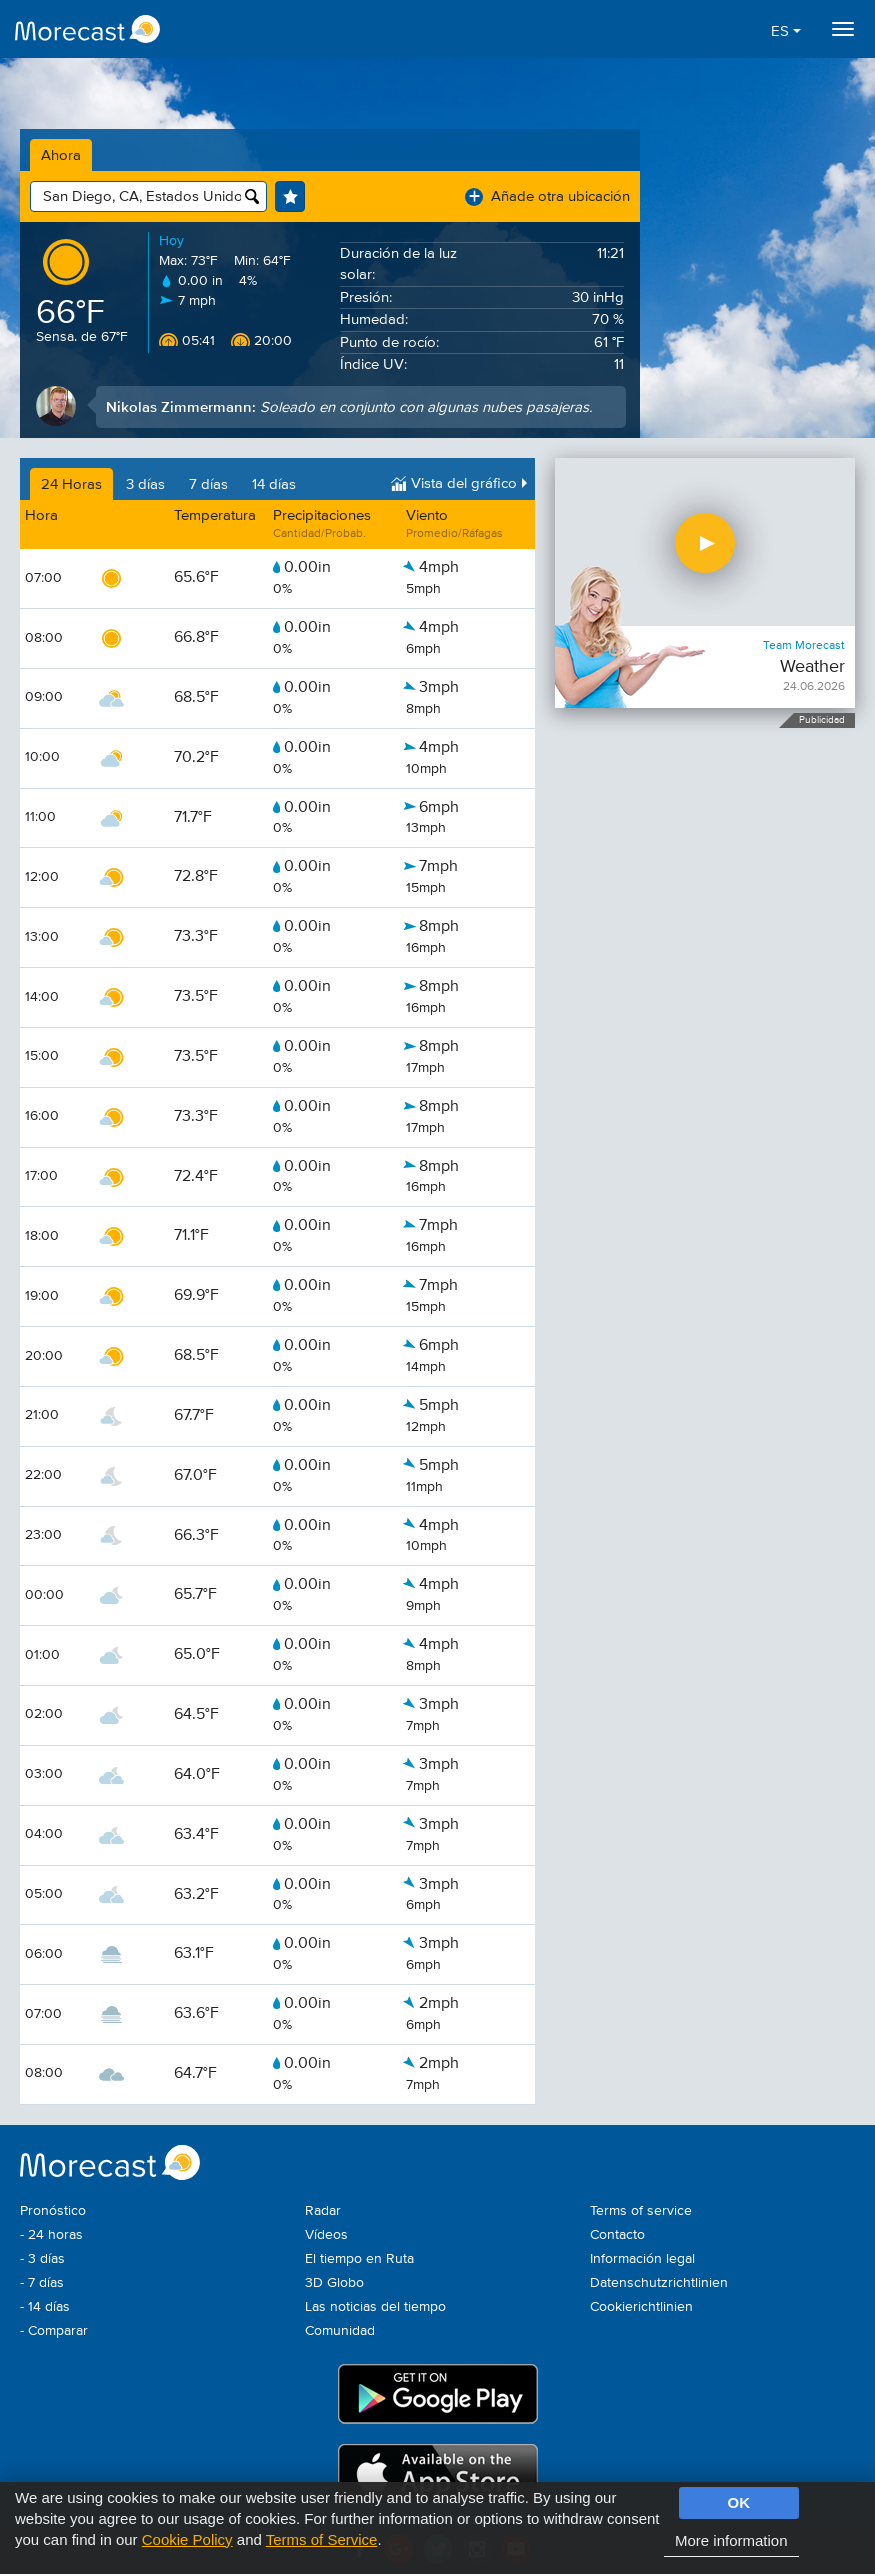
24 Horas (71, 484)
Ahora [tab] (61, 155)
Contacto (617, 2235)
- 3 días (42, 2259)
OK (739, 2502)
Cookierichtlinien (641, 2307)
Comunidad (340, 2331)
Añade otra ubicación (547, 196)
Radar (323, 2211)
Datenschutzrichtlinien (659, 2283)
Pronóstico (53, 2211)
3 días (145, 484)
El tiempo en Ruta (359, 2259)
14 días (274, 484)
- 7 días (42, 2283)
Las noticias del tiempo (375, 2307)
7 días (208, 484)
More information (731, 2540)
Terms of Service (322, 2539)
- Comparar (54, 2331)
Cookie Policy (187, 2539)
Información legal (642, 2259)
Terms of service (641, 2211)
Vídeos (326, 2235)
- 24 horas (51, 2235)
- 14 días (45, 2307)
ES (786, 31)
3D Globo (334, 2283)
